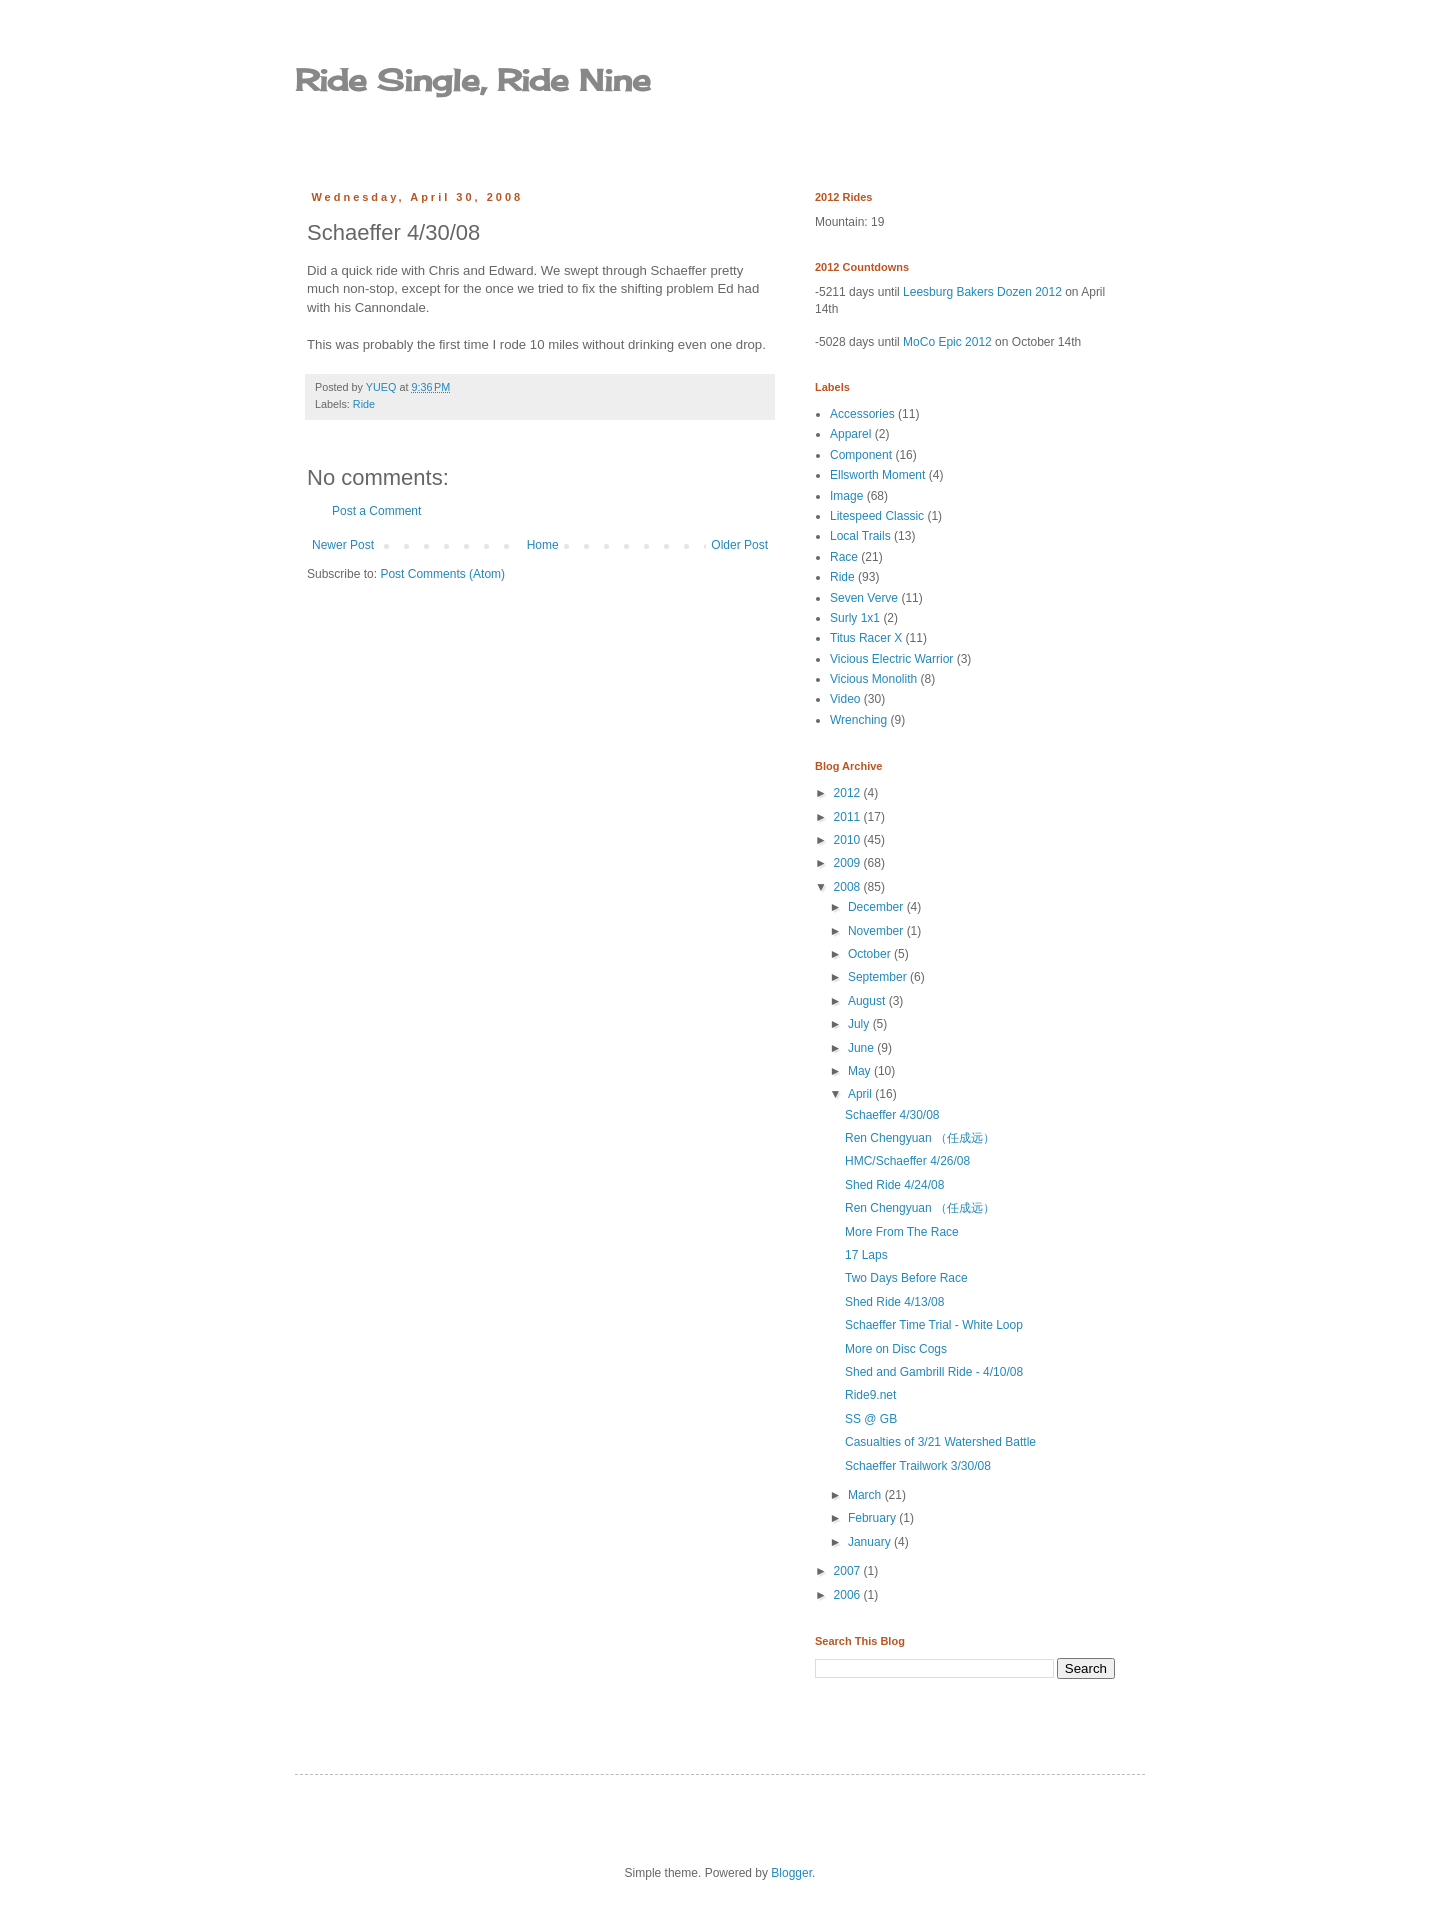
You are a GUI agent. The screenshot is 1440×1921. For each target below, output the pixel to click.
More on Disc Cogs (896, 1349)
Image (846, 496)
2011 (849, 817)
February (873, 1518)
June (862, 1048)
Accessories (862, 414)
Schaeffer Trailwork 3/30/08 (918, 1466)
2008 (849, 887)
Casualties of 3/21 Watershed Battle (940, 1442)
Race (844, 557)
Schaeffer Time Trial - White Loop (934, 1325)
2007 (849, 1571)
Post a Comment (376, 511)
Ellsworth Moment (877, 475)
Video (845, 699)
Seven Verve (864, 598)
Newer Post (343, 545)
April (861, 1094)
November (877, 931)
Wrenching (858, 720)
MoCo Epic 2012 (947, 342)
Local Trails (860, 536)
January (871, 1542)
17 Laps (866, 1255)
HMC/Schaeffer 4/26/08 (907, 1161)
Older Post (739, 545)
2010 (849, 840)
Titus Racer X (866, 638)
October (871, 954)
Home (543, 545)
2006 (849, 1595)
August (868, 1001)
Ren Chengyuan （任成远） (920, 1138)
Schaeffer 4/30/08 (892, 1115)
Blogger (791, 1873)
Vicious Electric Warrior (891, 659)
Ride (364, 404)
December (877, 907)
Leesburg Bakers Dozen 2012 (982, 292)
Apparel (850, 434)
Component (861, 455)
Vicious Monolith (873, 679)
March (866, 1495)
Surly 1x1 (855, 618)
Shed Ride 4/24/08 (894, 1185)
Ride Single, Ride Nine (473, 80)
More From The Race (902, 1232)
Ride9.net (870, 1395)
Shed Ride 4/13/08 (894, 1302)
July (860, 1024)
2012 (849, 793)
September (879, 977)
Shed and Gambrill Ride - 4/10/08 (934, 1372)
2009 (849, 863)
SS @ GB (871, 1419)
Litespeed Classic (877, 516)
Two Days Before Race (906, 1278)
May (861, 1071)
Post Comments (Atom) (442, 574)
